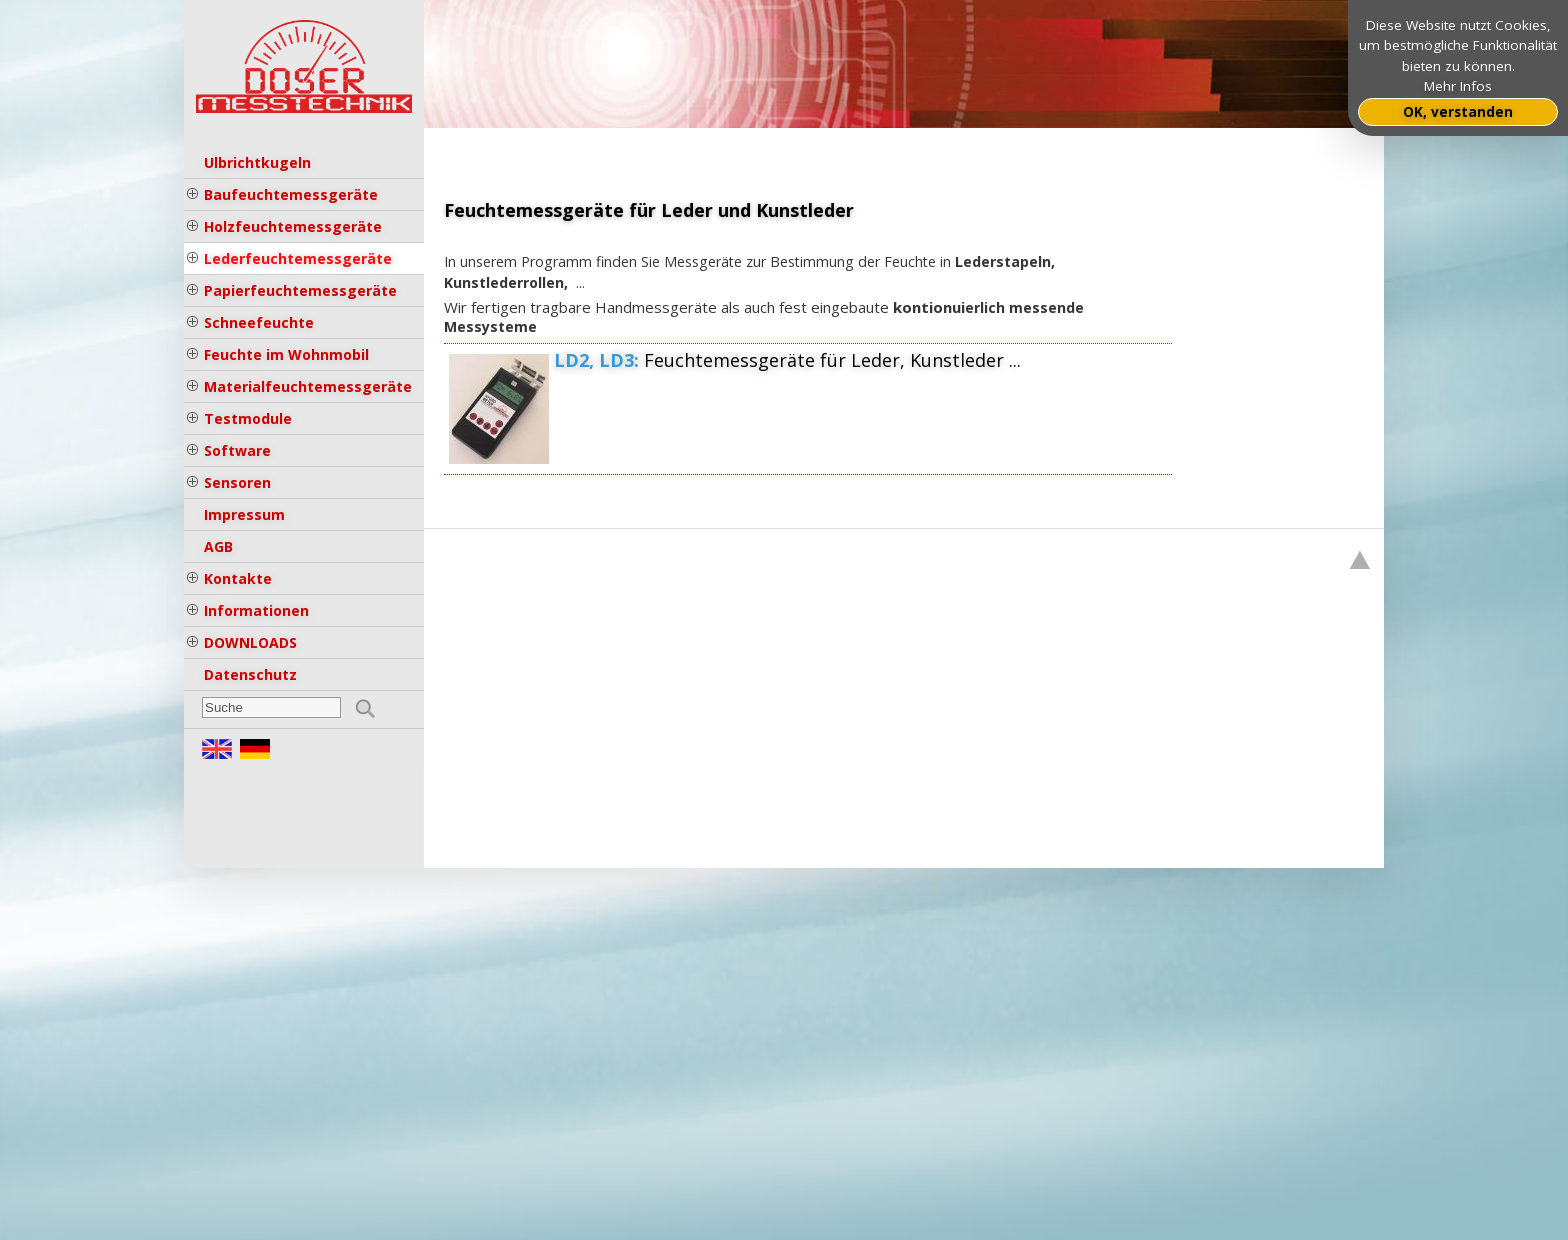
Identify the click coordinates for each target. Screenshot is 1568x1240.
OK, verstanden (1458, 112)
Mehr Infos (1458, 86)
